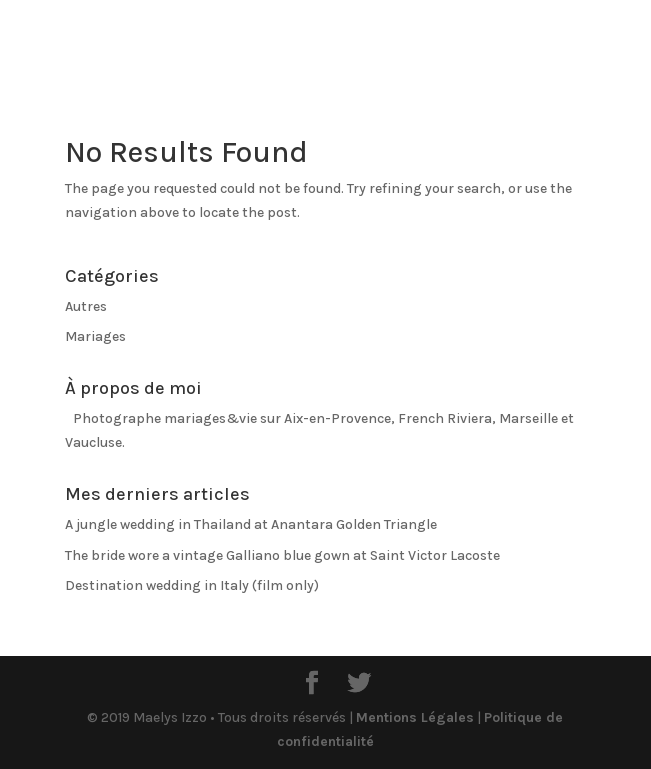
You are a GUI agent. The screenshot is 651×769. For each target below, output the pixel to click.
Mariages (95, 336)
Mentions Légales (415, 717)
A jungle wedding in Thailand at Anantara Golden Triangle (251, 524)
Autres (86, 306)
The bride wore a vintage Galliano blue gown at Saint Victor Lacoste (282, 555)
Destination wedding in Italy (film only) (192, 585)
